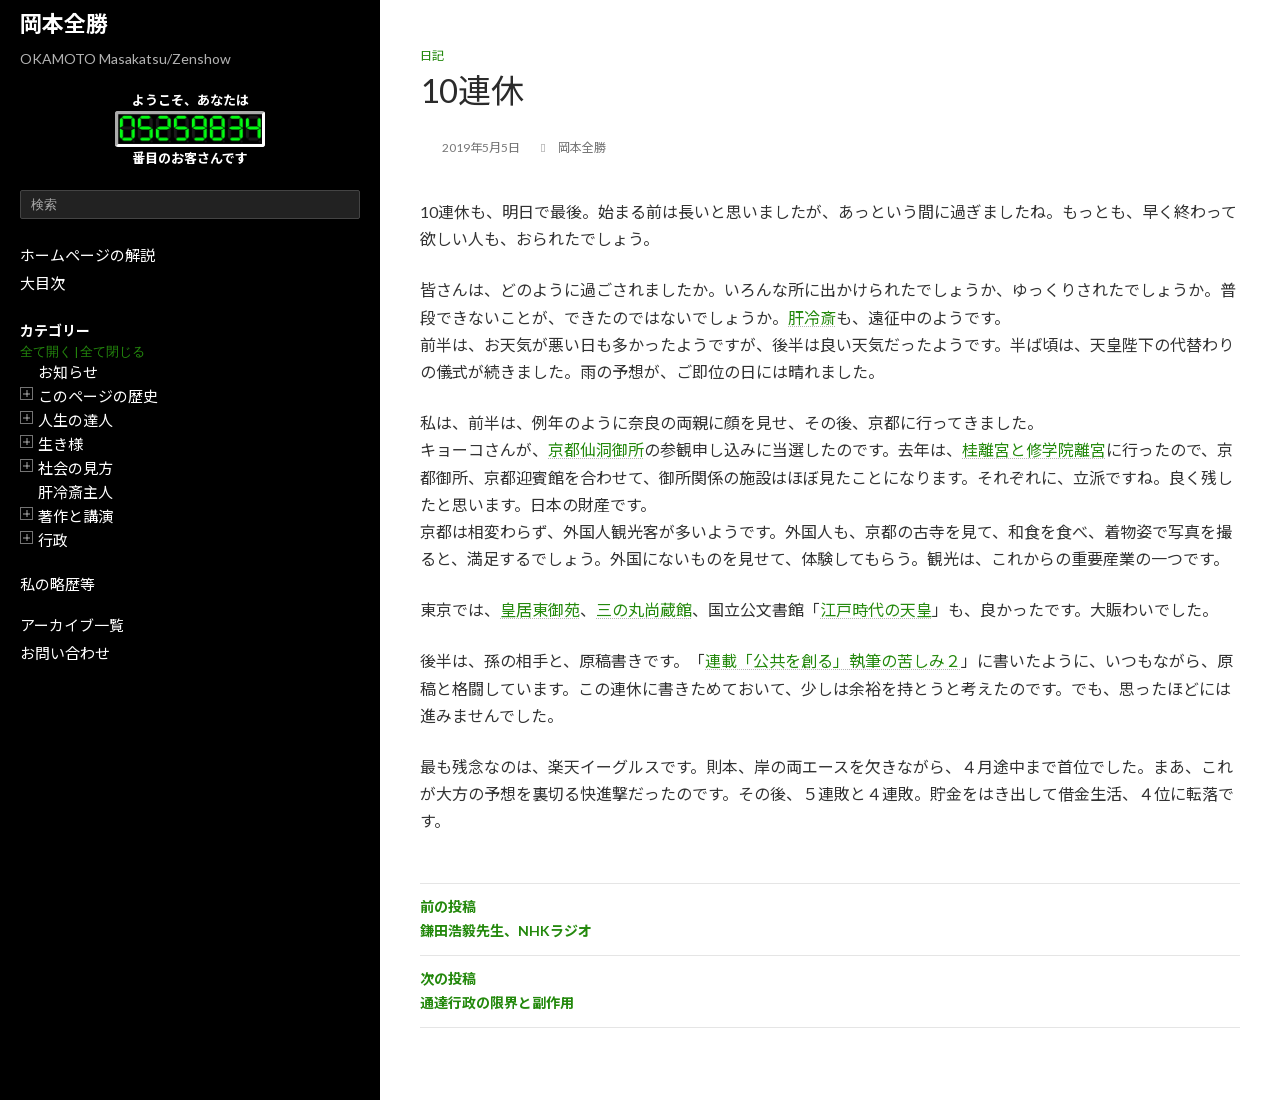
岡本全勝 (64, 23)
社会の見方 (75, 468)
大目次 (42, 283)
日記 (432, 55)
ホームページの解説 (87, 255)
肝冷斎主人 (75, 492)
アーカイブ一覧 (72, 625)
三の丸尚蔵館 (644, 609)
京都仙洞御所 (596, 449)
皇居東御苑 (540, 609)
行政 (53, 540)
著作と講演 (75, 516)
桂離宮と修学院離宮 (1034, 449)
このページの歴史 (98, 396)
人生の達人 (75, 420)
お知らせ (68, 372)
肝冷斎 (812, 317)
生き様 (60, 444)
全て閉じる (112, 351)
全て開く (46, 351)
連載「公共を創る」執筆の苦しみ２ (833, 660)
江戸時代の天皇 (876, 609)
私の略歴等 (57, 584)
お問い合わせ (65, 653)
